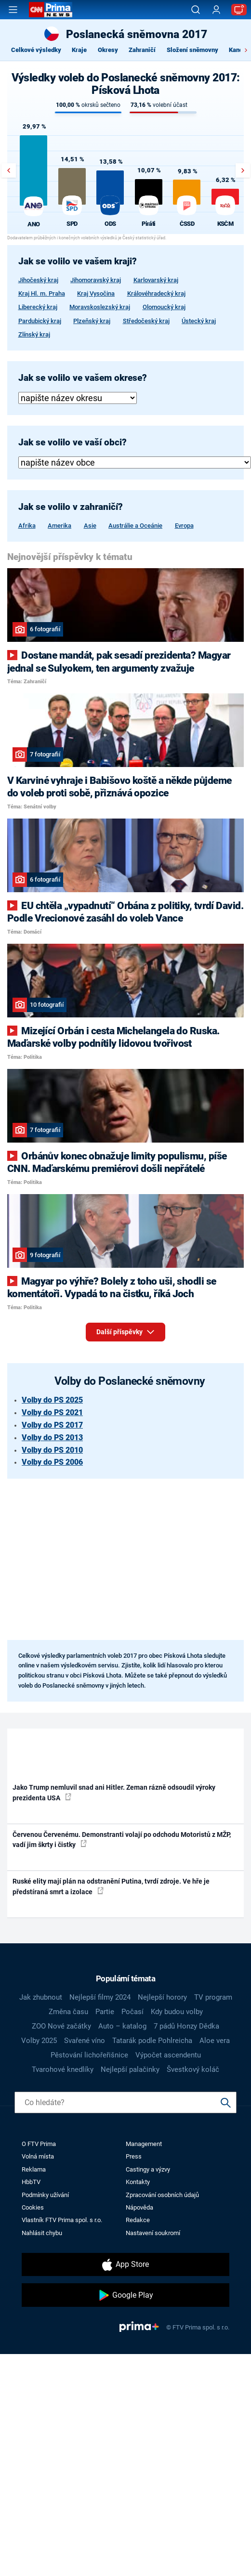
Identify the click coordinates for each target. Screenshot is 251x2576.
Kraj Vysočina (96, 293)
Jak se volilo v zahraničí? (70, 507)
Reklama (34, 2169)
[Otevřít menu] (13, 9)
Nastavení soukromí (153, 2233)
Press (134, 2156)
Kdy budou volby (177, 2011)
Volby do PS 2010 (52, 1450)
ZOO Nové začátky (61, 2026)
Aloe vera (214, 2040)
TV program (213, 1997)
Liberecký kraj (37, 307)
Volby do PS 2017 (52, 1425)
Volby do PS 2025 (52, 1400)
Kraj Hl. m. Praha (41, 293)
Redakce (138, 2220)
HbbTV (31, 2182)
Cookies (33, 2207)
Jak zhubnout (40, 1997)
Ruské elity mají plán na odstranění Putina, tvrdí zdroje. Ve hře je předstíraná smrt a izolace (111, 1886)
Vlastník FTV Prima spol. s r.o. (62, 2220)
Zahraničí (142, 49)
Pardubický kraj (39, 321)
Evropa (184, 525)
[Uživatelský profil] (216, 10)
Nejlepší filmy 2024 (100, 1997)
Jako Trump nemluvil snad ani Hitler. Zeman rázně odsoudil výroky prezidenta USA (114, 1792)
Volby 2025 (39, 2040)
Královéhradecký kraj (156, 293)
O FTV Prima (39, 2143)
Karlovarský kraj (155, 280)
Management (144, 2143)
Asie (90, 525)
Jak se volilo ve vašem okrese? (82, 378)
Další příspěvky (125, 1330)
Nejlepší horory (162, 1997)
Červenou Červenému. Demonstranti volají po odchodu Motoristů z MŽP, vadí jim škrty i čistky (122, 1839)
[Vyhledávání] (195, 9)
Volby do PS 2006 (52, 1462)
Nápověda (139, 2207)
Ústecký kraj (199, 321)
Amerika (59, 525)
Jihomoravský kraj (95, 280)
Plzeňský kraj (91, 321)
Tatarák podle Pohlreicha (152, 2040)
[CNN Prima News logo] (50, 9)
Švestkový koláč (193, 2069)
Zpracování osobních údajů (162, 2195)
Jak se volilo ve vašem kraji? (77, 261)
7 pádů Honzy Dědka (186, 2026)
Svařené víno (84, 2040)
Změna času (68, 2011)
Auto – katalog (122, 2026)
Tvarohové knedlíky (62, 2069)
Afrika (27, 525)
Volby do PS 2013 (52, 1437)
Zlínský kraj (34, 334)
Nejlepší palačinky (130, 2069)
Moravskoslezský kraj (99, 307)
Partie (104, 2011)
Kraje (79, 49)
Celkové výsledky (36, 49)
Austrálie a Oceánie (135, 525)
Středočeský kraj (146, 321)
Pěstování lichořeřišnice (89, 2055)
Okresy (108, 49)
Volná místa (38, 2156)
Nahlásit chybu (42, 2233)
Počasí (132, 2011)
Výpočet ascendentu (168, 2055)
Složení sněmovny (192, 49)
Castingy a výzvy (148, 2169)
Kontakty (138, 2182)
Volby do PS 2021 (52, 1412)
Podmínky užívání (45, 2195)
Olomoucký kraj (164, 307)
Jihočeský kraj (38, 280)
